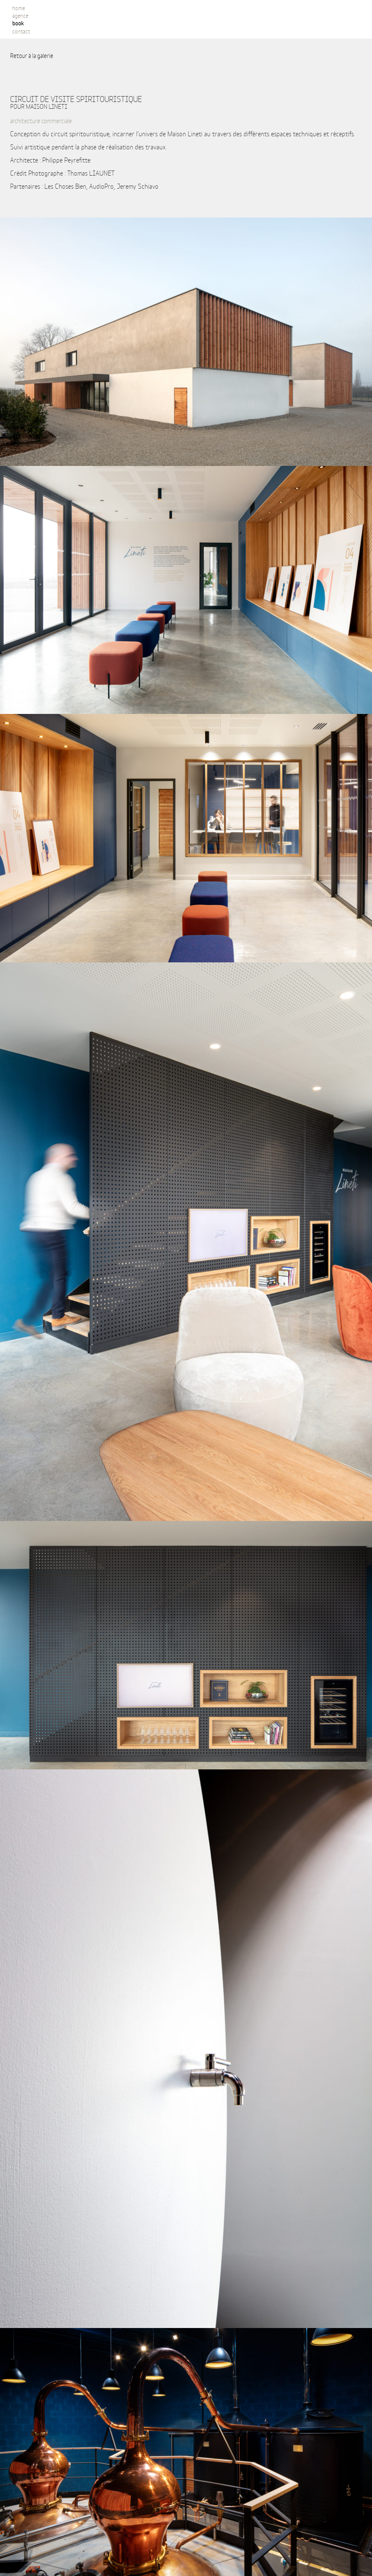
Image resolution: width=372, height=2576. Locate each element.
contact (21, 31)
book (18, 23)
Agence (20, 15)
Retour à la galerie (31, 55)
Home (18, 7)
